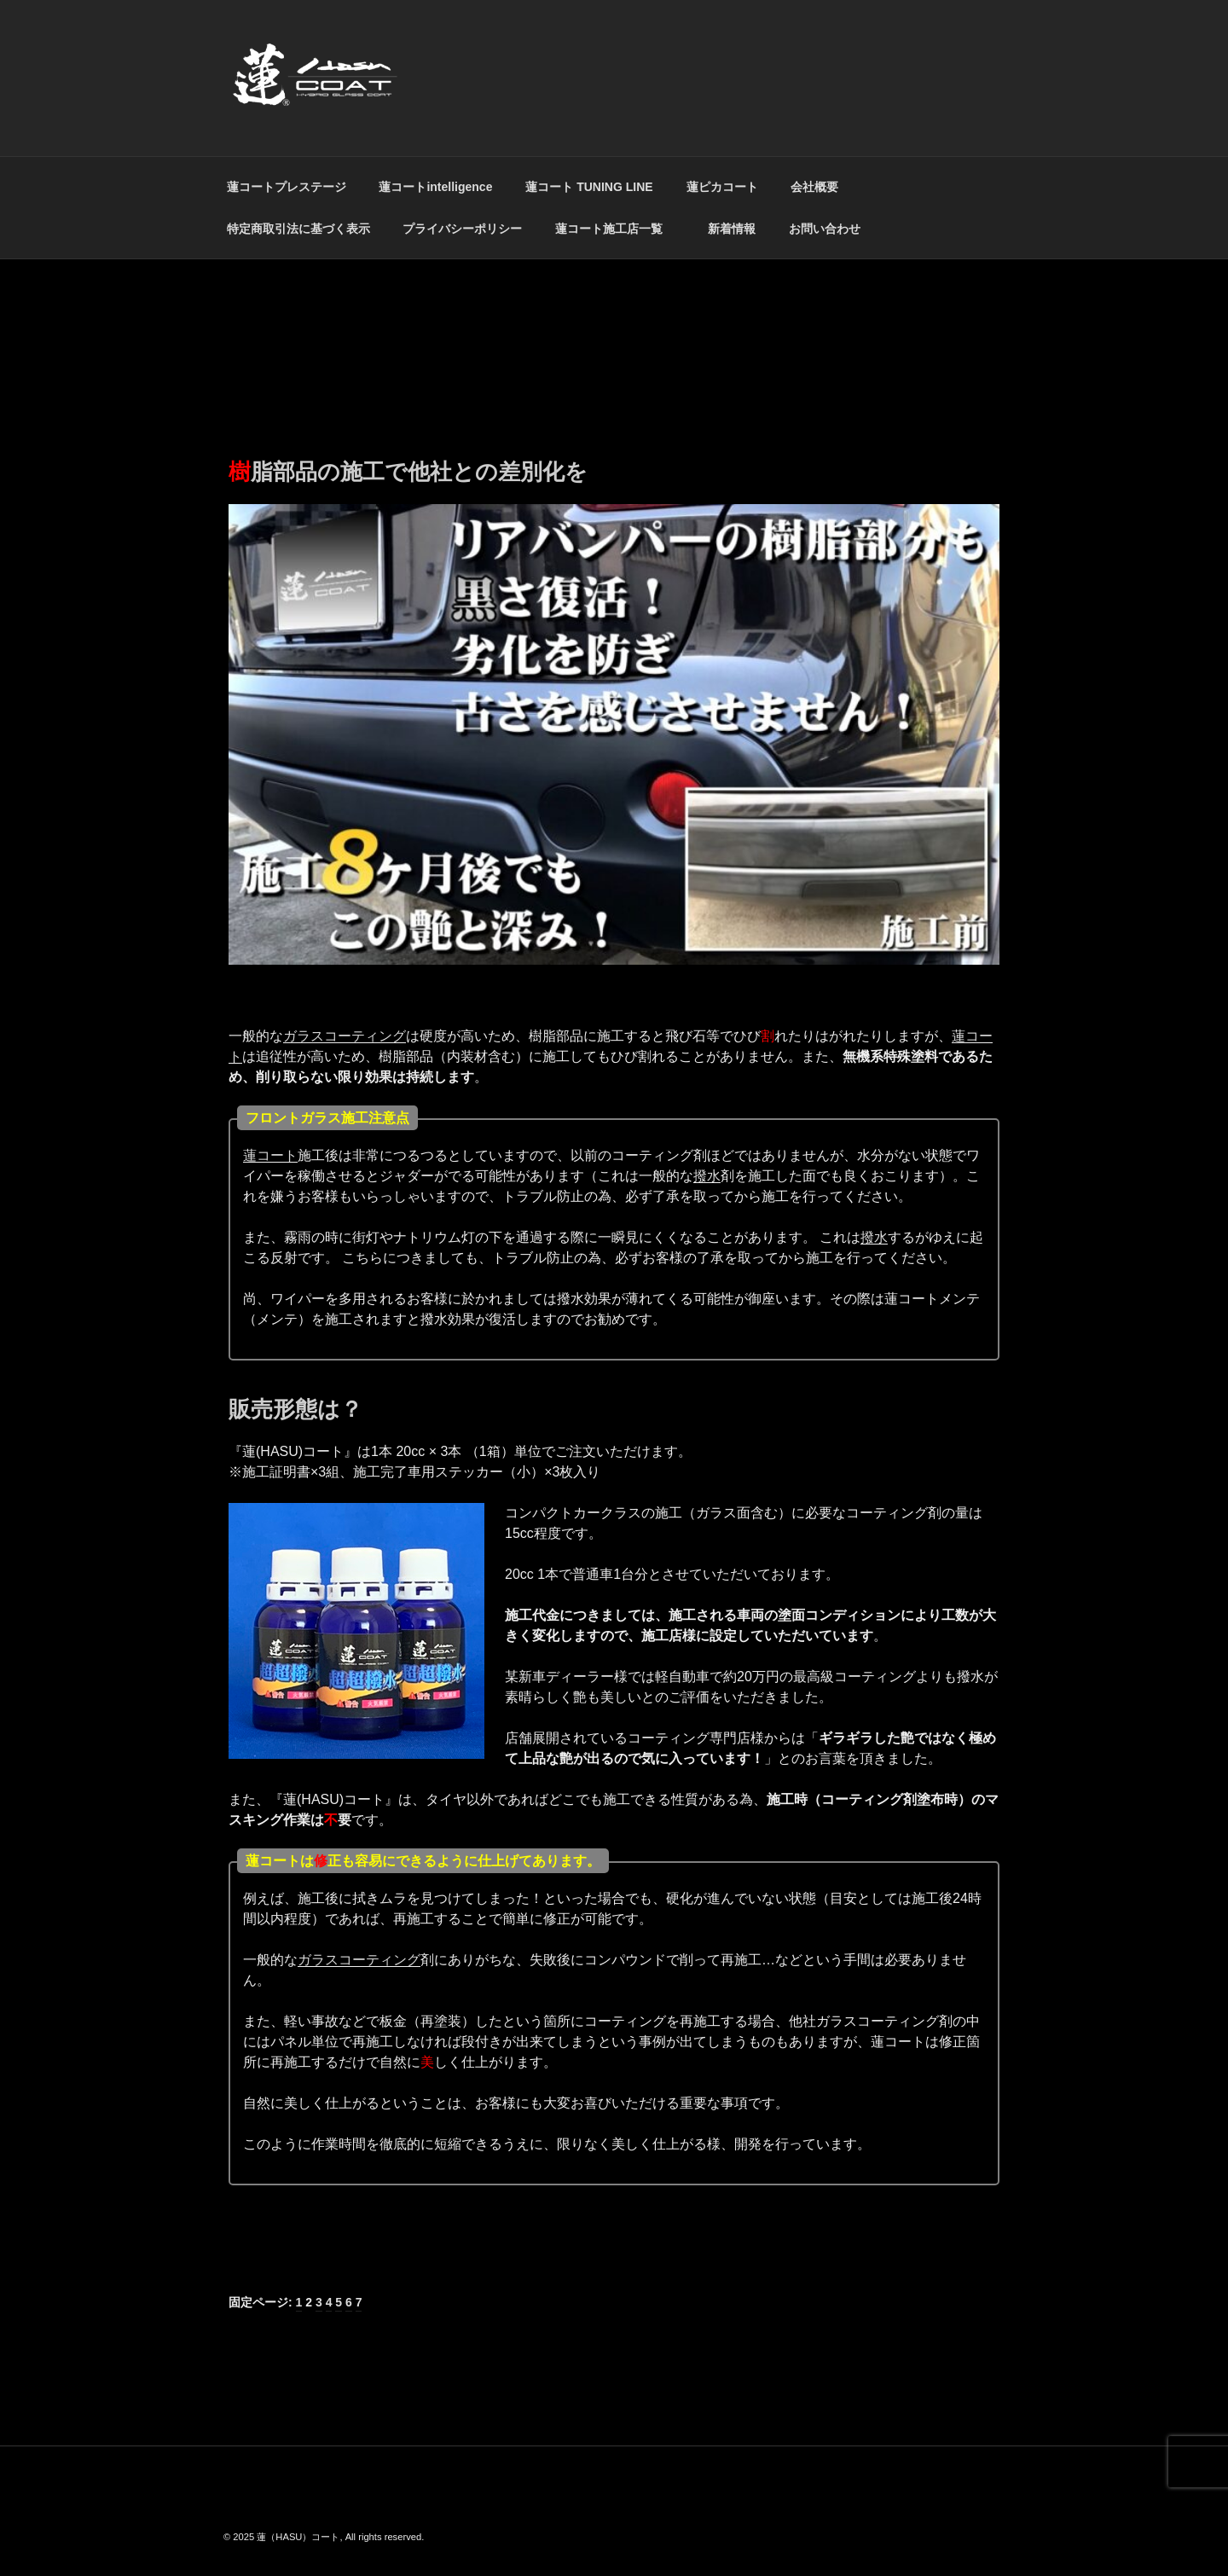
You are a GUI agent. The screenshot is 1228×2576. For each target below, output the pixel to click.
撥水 (707, 1176)
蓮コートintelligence (435, 187)
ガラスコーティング (344, 1036)
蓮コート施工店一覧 (615, 228)
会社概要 (814, 187)
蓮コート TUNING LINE (588, 187)
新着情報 (732, 228)
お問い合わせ (824, 228)
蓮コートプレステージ (286, 187)
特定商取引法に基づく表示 (298, 228)
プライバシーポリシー (462, 228)
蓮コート (270, 1155)
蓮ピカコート (722, 187)
